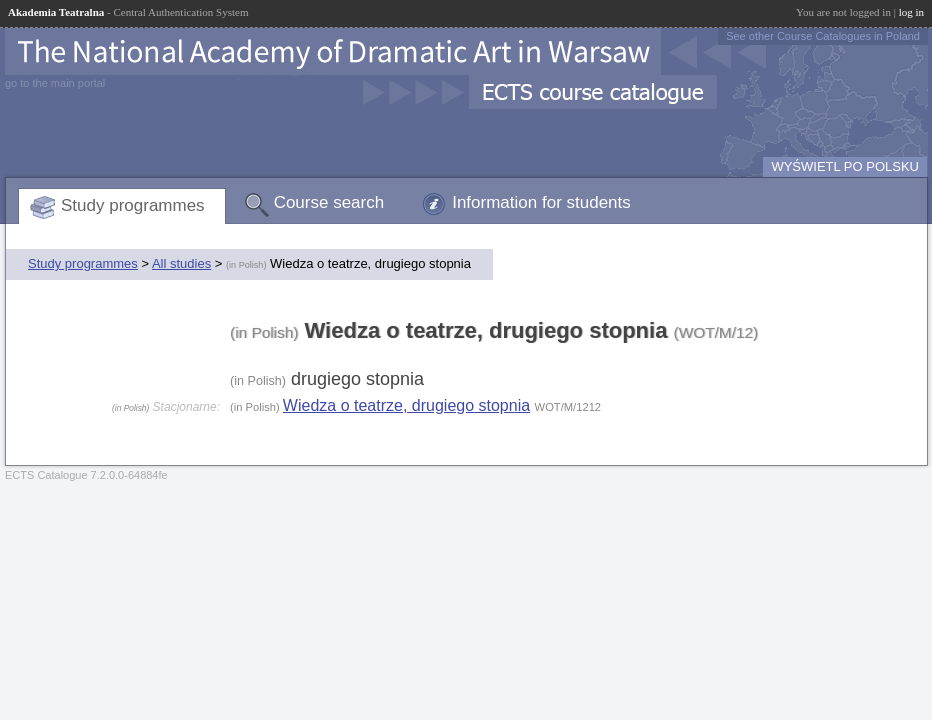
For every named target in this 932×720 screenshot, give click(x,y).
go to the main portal (55, 83)
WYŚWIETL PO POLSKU (845, 166)
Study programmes (133, 205)
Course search (329, 202)
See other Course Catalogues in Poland (823, 36)
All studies (181, 263)
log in (911, 12)
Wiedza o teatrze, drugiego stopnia (406, 405)
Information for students (541, 202)
